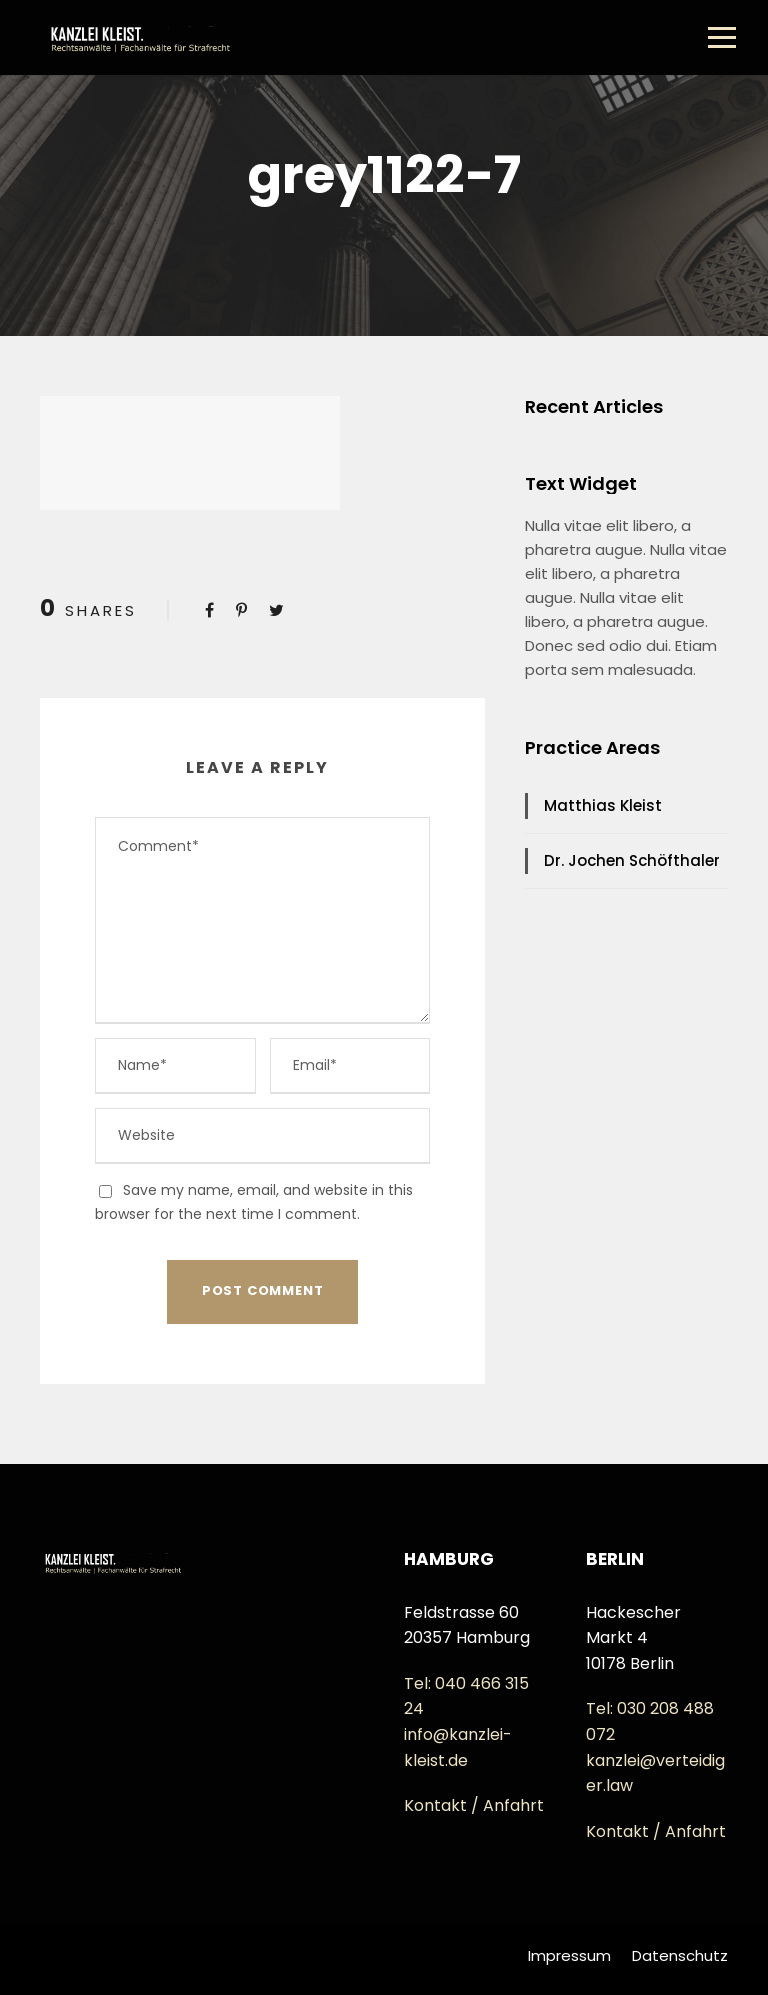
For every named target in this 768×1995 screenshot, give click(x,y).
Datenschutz (680, 1955)
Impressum (569, 1955)
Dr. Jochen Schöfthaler (632, 860)
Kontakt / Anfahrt (474, 1805)
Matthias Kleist (603, 805)
